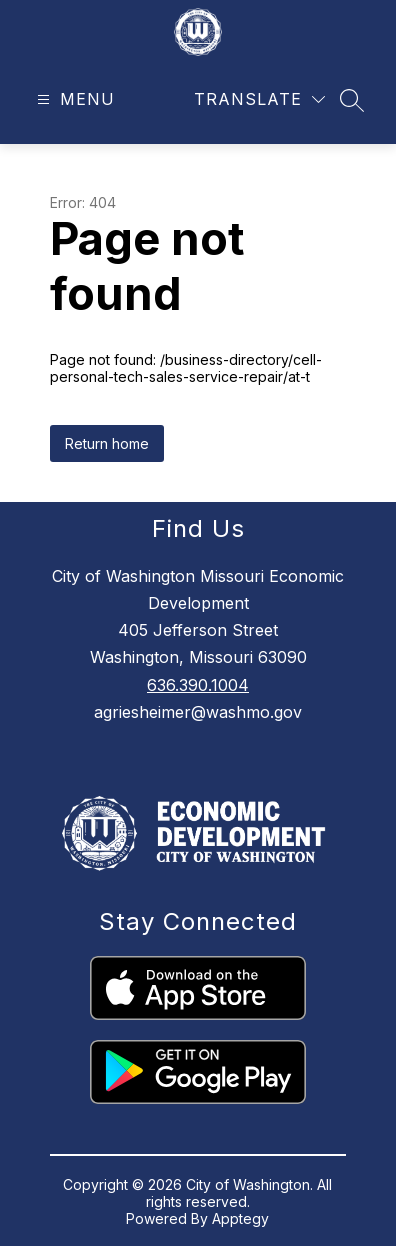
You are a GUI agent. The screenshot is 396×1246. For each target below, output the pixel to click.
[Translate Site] (259, 99)
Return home (107, 443)
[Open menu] (73, 99)
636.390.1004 (198, 685)
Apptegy (240, 1218)
